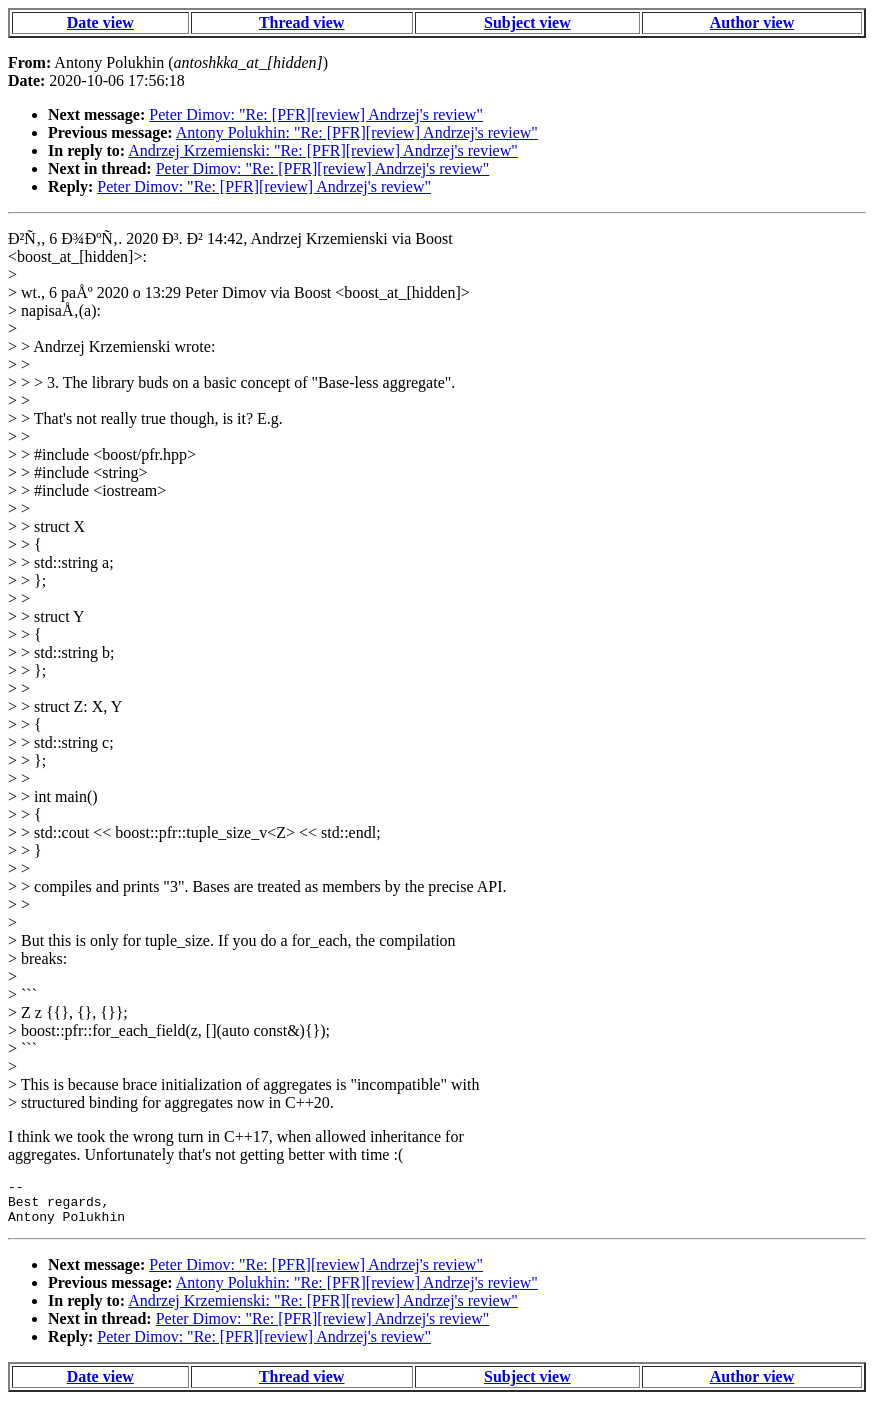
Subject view (527, 22)
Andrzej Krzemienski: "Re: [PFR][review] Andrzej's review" (323, 150)
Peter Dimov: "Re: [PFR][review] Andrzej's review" (316, 114)
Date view (100, 22)
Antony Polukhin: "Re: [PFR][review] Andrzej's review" (357, 132)
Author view (752, 22)
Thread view (301, 22)
